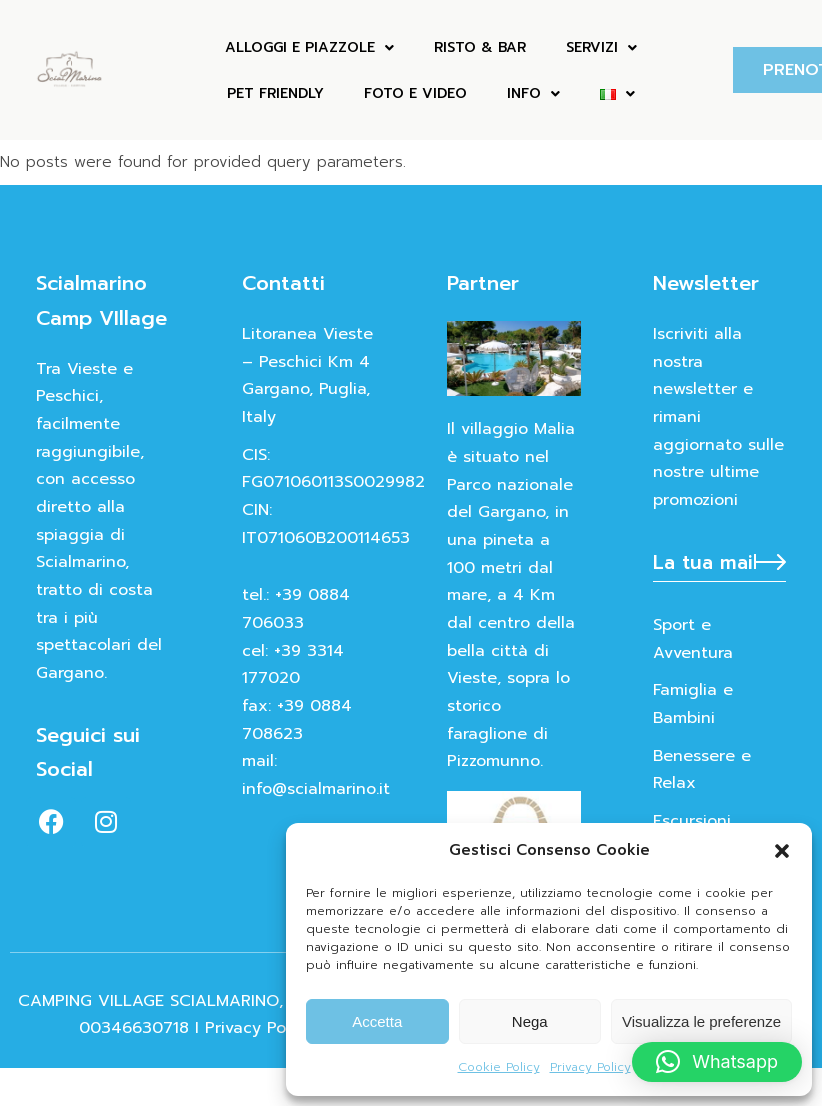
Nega (530, 1021)
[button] (782, 851)
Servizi (601, 48)
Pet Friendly (275, 93)
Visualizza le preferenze (701, 1021)
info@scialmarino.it (316, 789)
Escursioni (692, 821)
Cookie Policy (499, 1067)
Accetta (377, 1021)
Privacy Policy (590, 1067)
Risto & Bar (480, 47)
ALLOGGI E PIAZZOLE (309, 48)
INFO (533, 94)
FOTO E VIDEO (415, 93)
